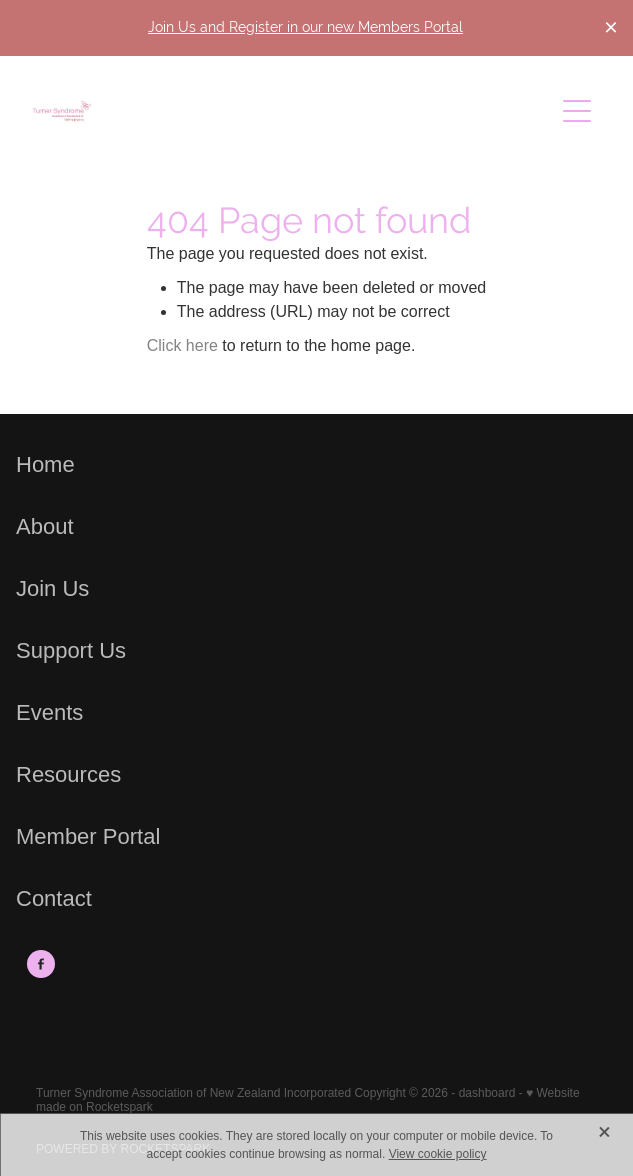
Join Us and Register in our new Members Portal (305, 27)
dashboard (487, 1093)
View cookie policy (438, 1154)
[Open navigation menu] (577, 111)
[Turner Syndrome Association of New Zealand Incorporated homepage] (293, 111)
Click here (182, 345)
